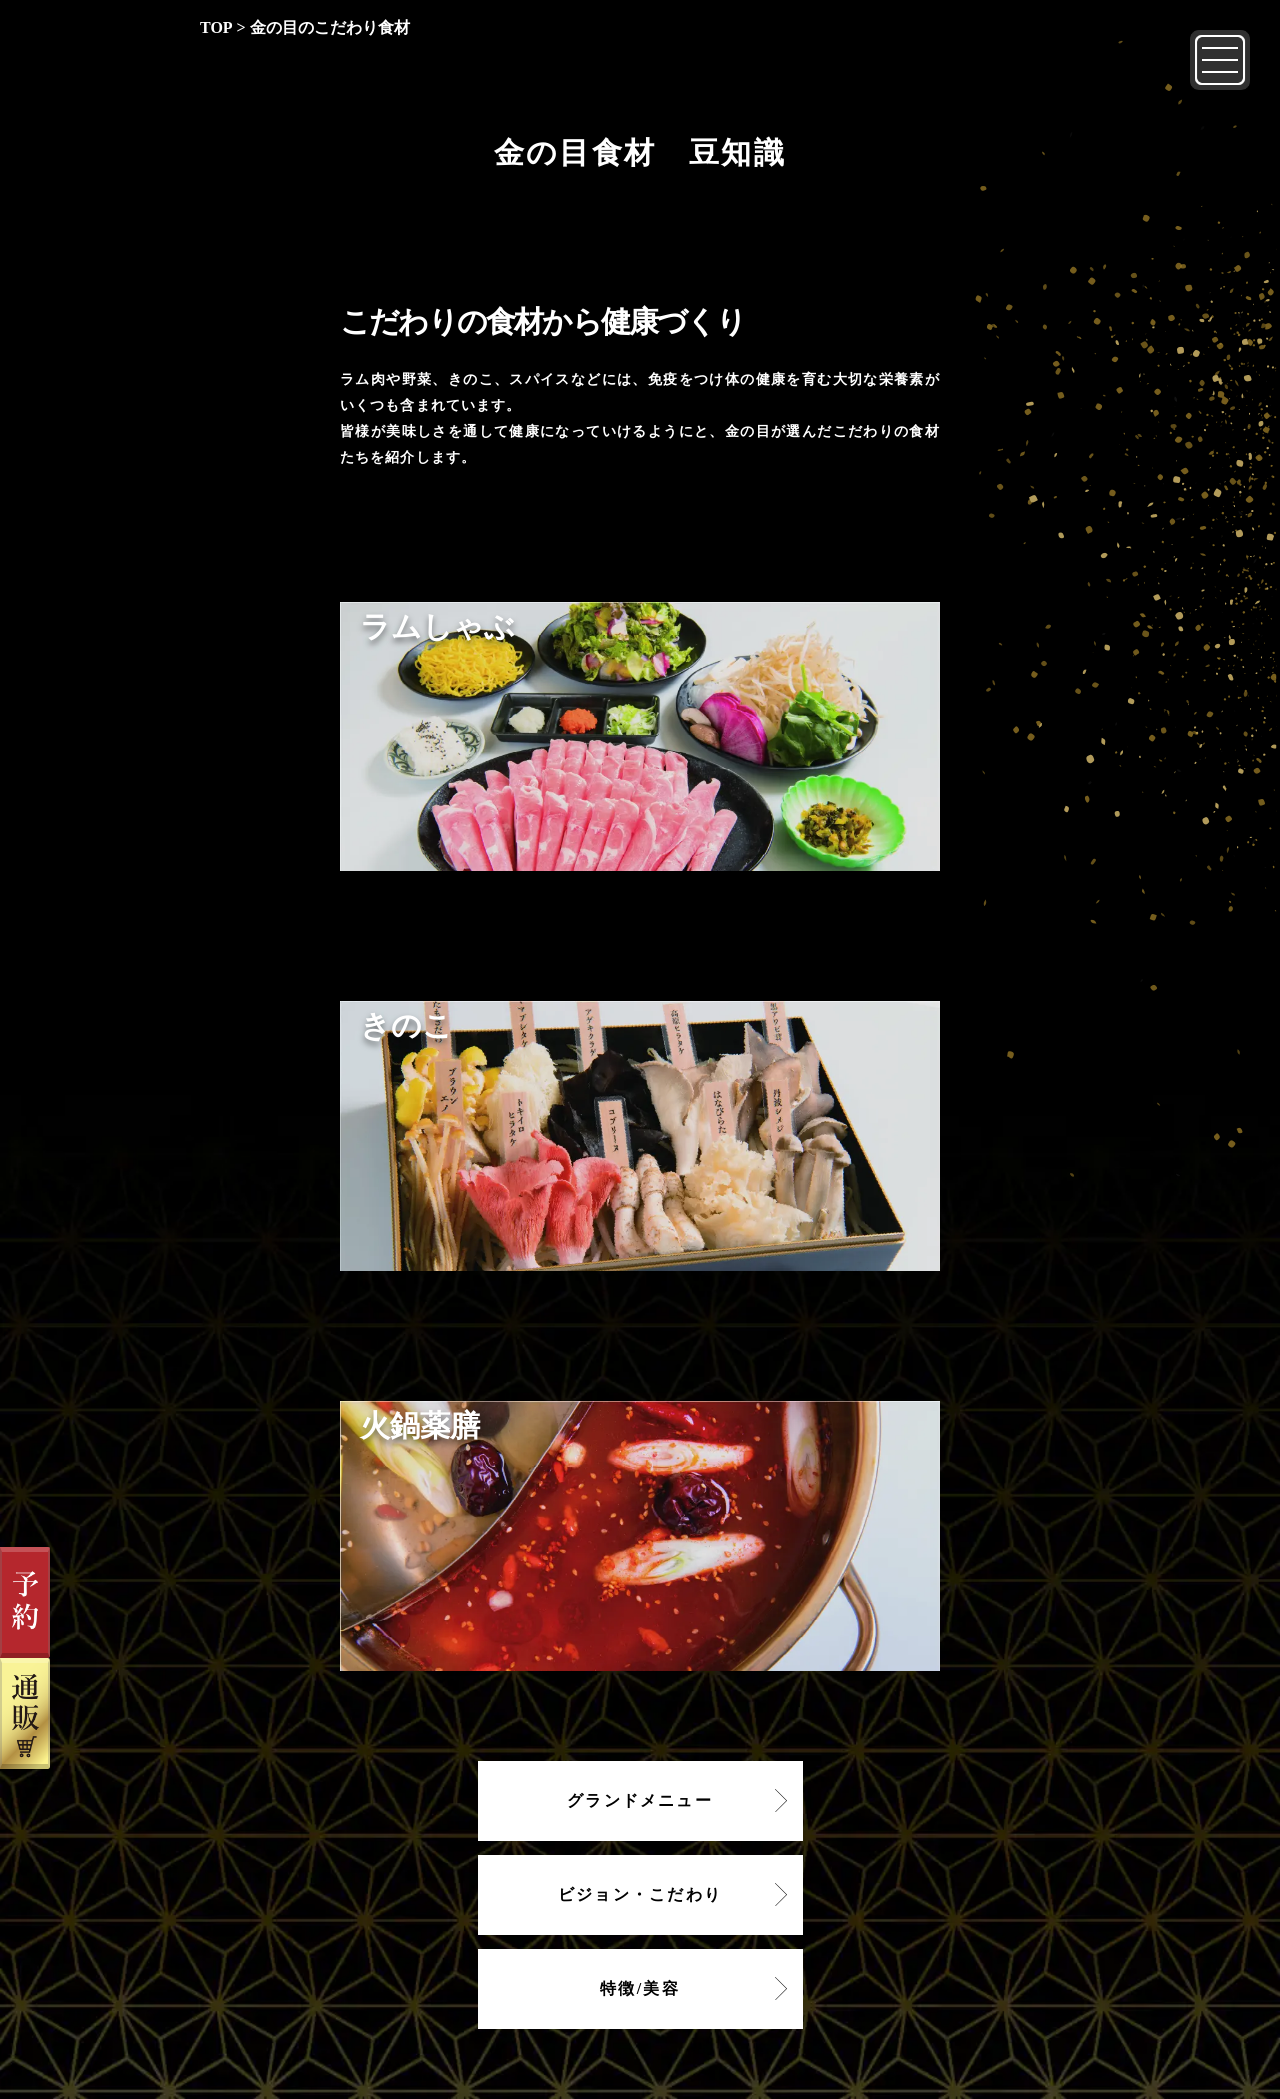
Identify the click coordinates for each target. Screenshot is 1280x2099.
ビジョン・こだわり (640, 1894)
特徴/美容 (640, 1988)
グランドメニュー (640, 1800)
